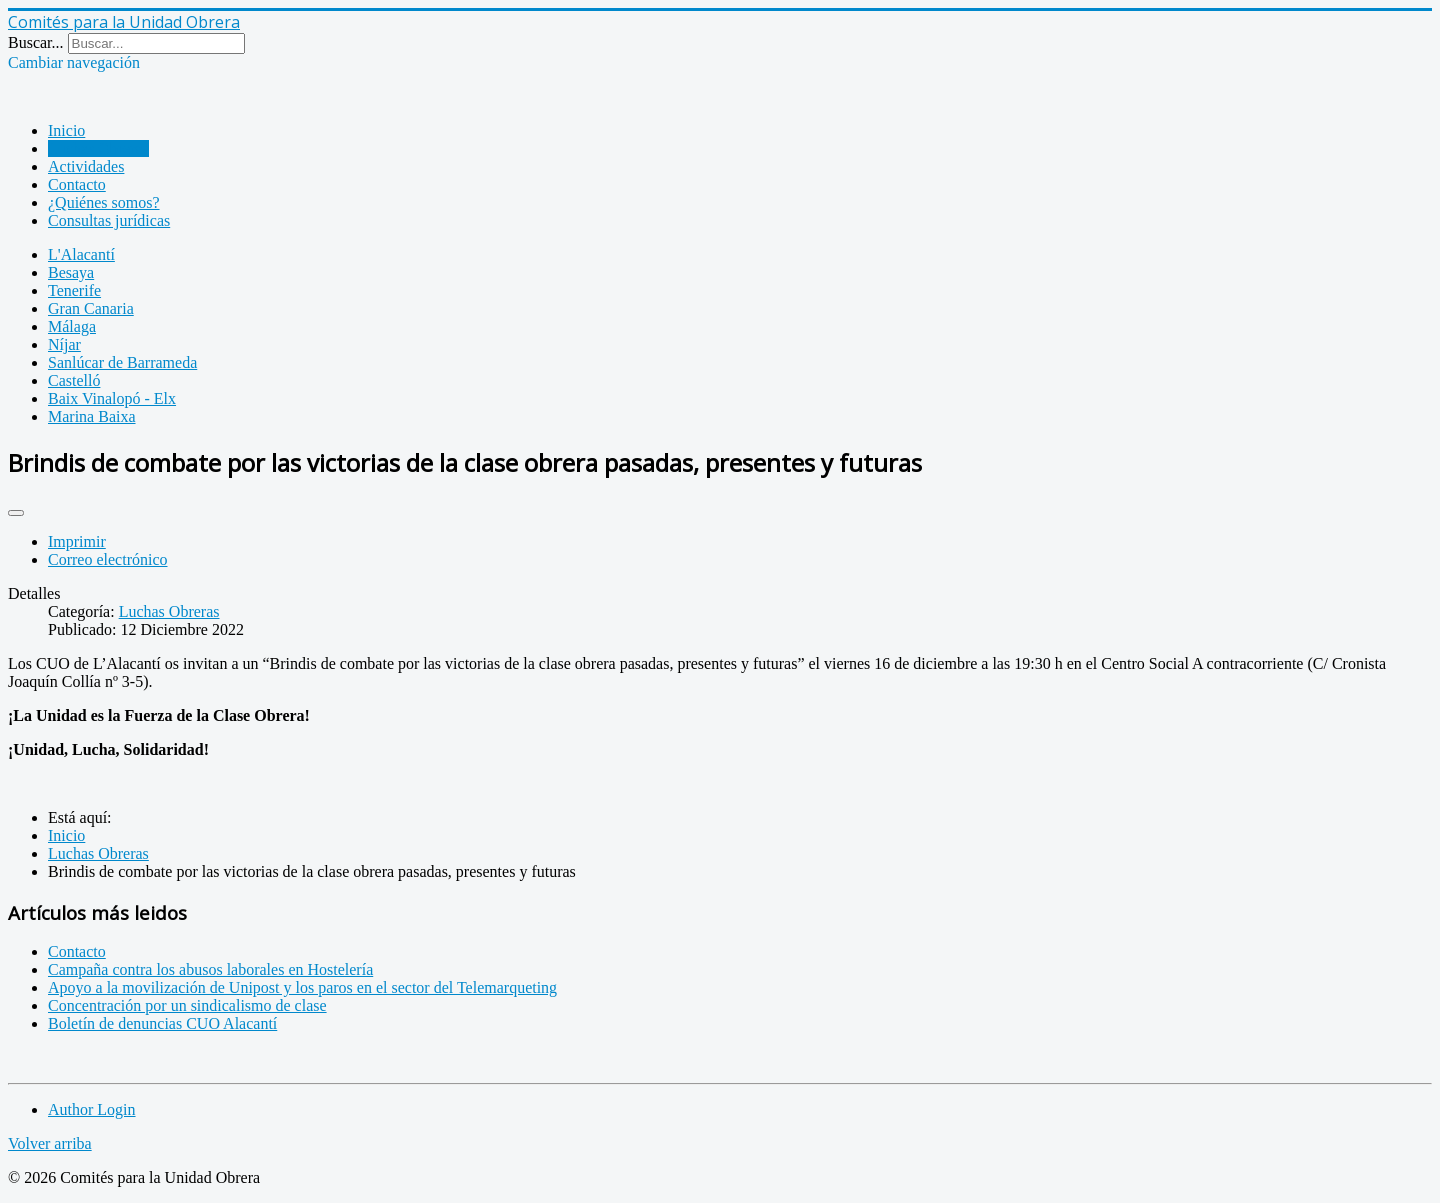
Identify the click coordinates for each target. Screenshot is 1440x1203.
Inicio (66, 130)
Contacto (77, 184)
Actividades (86, 166)
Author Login (92, 1109)
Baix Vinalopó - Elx (112, 398)
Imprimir (77, 541)
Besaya (71, 272)
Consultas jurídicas (109, 220)
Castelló (74, 380)
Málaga (72, 326)
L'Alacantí (81, 254)
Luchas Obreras (98, 148)
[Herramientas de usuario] (16, 513)
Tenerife (74, 290)
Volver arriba (50, 1143)
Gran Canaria (91, 308)
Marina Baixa (92, 416)
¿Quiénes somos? (104, 202)
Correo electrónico (108, 559)
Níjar (64, 344)
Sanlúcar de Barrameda (122, 362)
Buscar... (36, 42)
